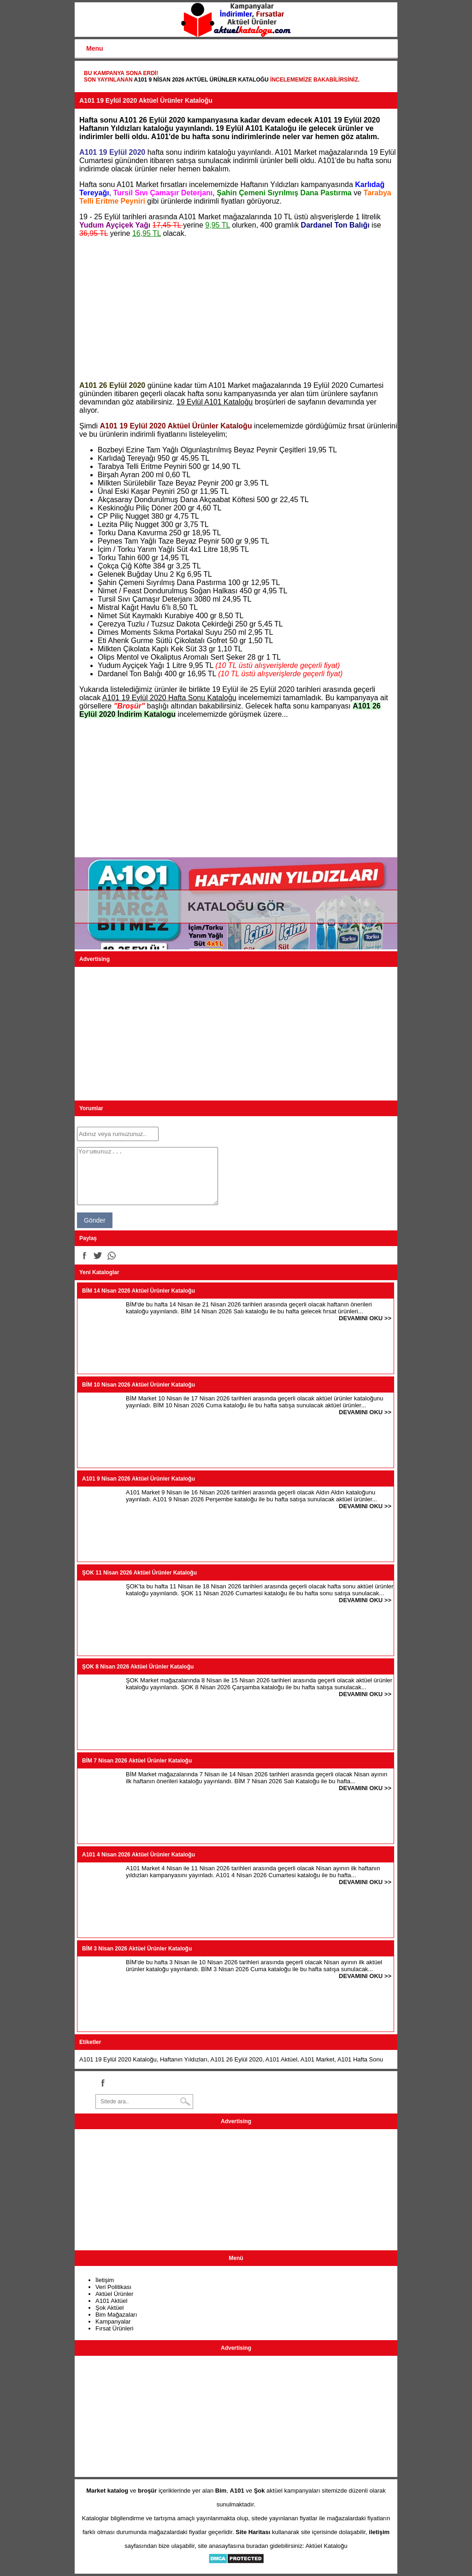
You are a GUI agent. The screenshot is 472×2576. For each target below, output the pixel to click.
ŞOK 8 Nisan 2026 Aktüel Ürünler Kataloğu (138, 1666)
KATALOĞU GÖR (236, 906)
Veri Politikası (113, 2286)
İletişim (104, 2280)
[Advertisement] (236, 309)
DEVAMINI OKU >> (365, 1318)
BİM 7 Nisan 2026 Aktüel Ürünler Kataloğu (137, 1760)
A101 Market (318, 2059)
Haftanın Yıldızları (183, 2059)
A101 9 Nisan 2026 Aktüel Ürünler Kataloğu (201, 79)
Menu (94, 48)
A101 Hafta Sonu (360, 2059)
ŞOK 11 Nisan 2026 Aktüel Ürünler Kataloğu (139, 1572)
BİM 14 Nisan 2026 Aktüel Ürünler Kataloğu (138, 1291)
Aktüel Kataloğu (327, 2545)
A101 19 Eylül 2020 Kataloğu (118, 2059)
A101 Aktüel (281, 2059)
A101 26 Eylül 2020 (237, 2059)
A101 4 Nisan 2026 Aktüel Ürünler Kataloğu (138, 1854)
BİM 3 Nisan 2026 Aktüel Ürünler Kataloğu (137, 1948)
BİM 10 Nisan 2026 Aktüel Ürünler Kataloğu (138, 1385)
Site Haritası (253, 2532)
